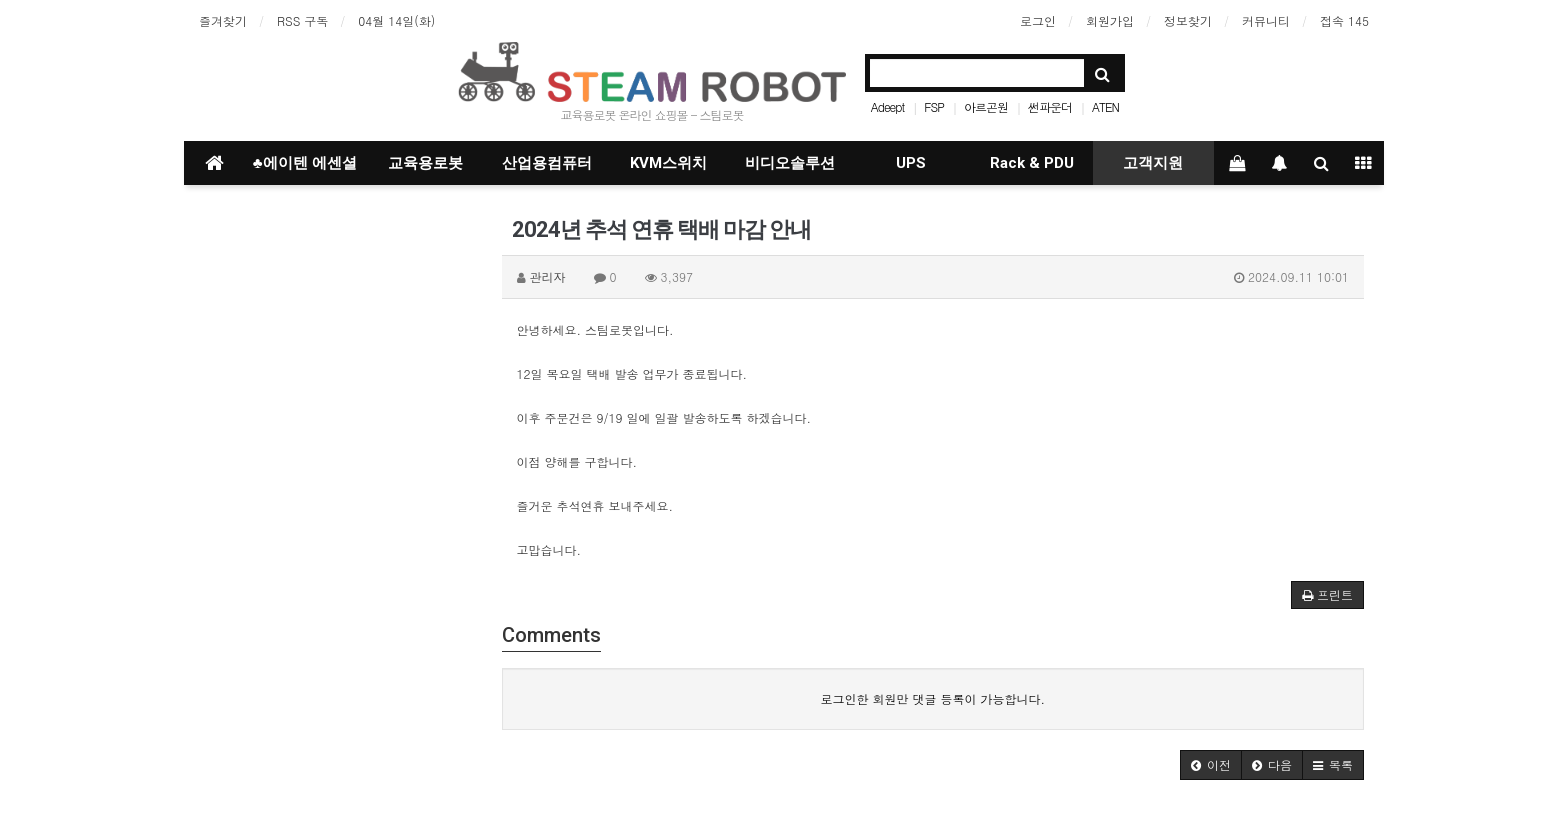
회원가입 (1110, 20)
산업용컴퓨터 (547, 163)
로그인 (1038, 20)
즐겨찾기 (223, 20)
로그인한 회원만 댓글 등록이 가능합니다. (932, 698)
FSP (934, 106)
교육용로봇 (425, 163)
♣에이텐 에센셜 (305, 163)
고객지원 (1153, 163)
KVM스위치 (668, 163)
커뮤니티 (1266, 20)
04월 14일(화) (396, 20)
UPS (911, 163)
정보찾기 (1188, 20)
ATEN (1105, 106)
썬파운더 (1050, 106)
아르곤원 (986, 106)
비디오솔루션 (790, 163)
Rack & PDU (1032, 163)
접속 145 (1344, 20)
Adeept (888, 106)
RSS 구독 (302, 20)
